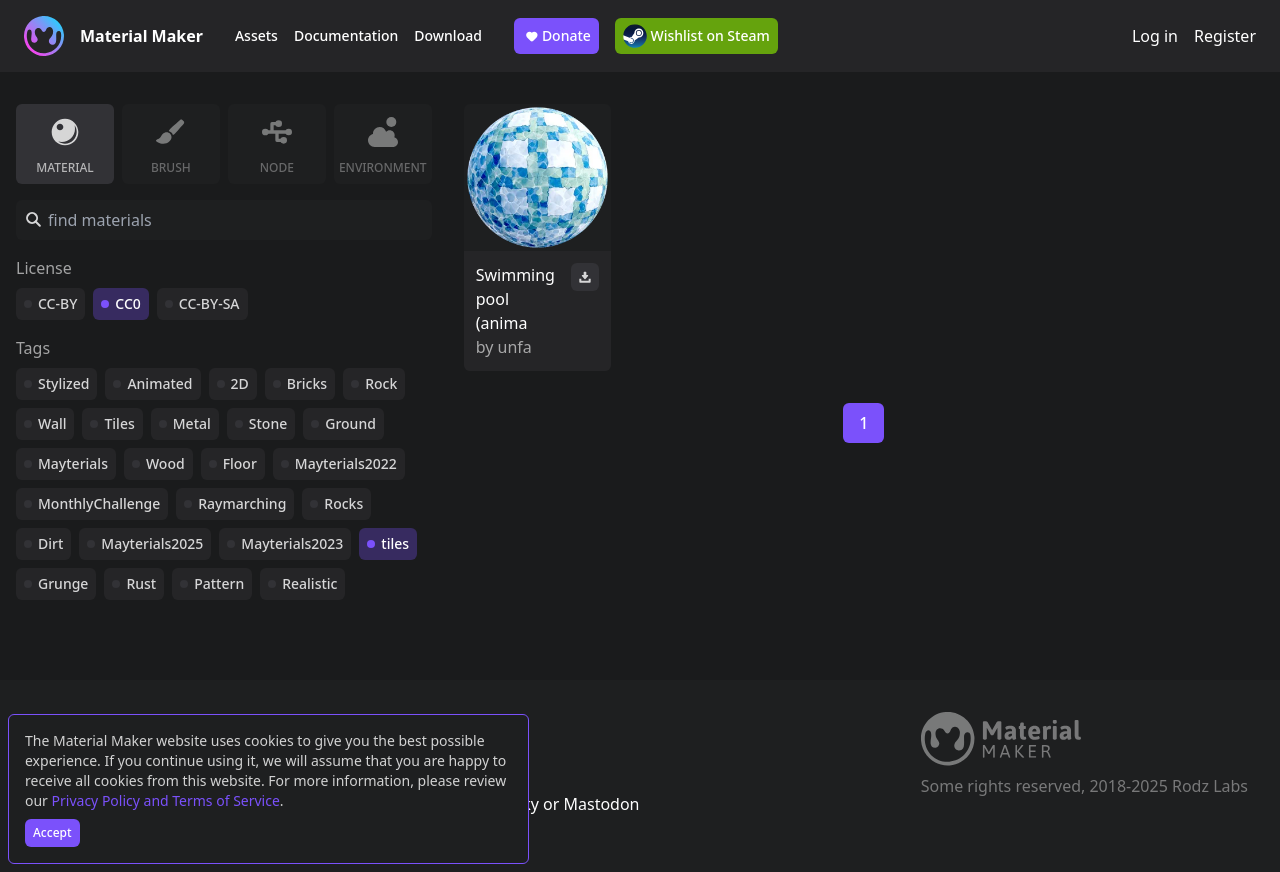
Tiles (119, 423)
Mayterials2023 (292, 543)
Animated (159, 383)
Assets (256, 35)
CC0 (128, 303)
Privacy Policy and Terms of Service (166, 800)
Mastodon (601, 804)
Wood (165, 463)
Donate (556, 36)
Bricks (307, 383)
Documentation (346, 35)
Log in (1155, 36)
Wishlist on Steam (696, 36)
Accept (52, 832)
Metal (192, 423)
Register (1225, 36)
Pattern (219, 583)
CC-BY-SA (209, 303)
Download (448, 35)
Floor (240, 463)
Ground (350, 423)
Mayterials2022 (346, 463)
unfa (515, 347)
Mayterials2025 (152, 543)
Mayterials (73, 463)
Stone (268, 423)
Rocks (343, 503)
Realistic (309, 583)
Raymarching (242, 503)
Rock (381, 383)
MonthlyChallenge (99, 503)
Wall (52, 423)
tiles (395, 543)
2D (240, 383)
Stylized (63, 383)
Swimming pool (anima (515, 299)
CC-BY (57, 303)
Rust (141, 583)
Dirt (50, 543)
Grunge (63, 583)
